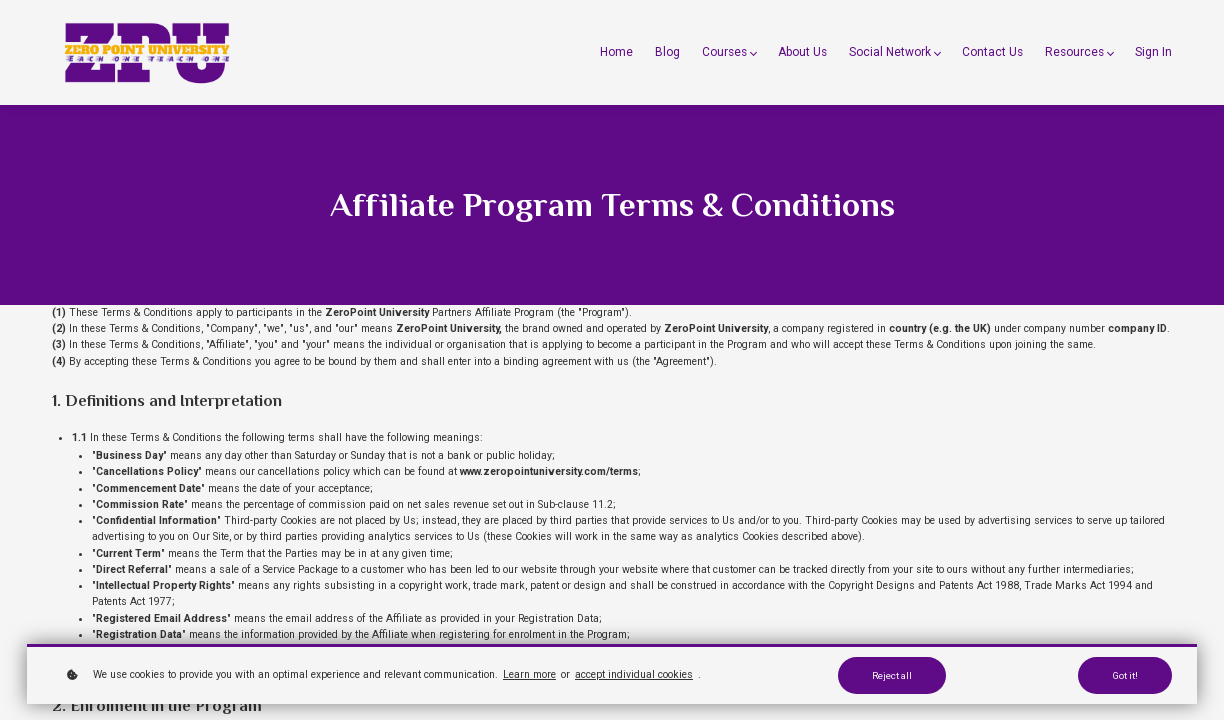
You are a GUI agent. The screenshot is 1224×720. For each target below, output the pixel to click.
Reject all (892, 675)
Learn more (529, 674)
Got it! (1125, 675)
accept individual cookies (634, 674)
